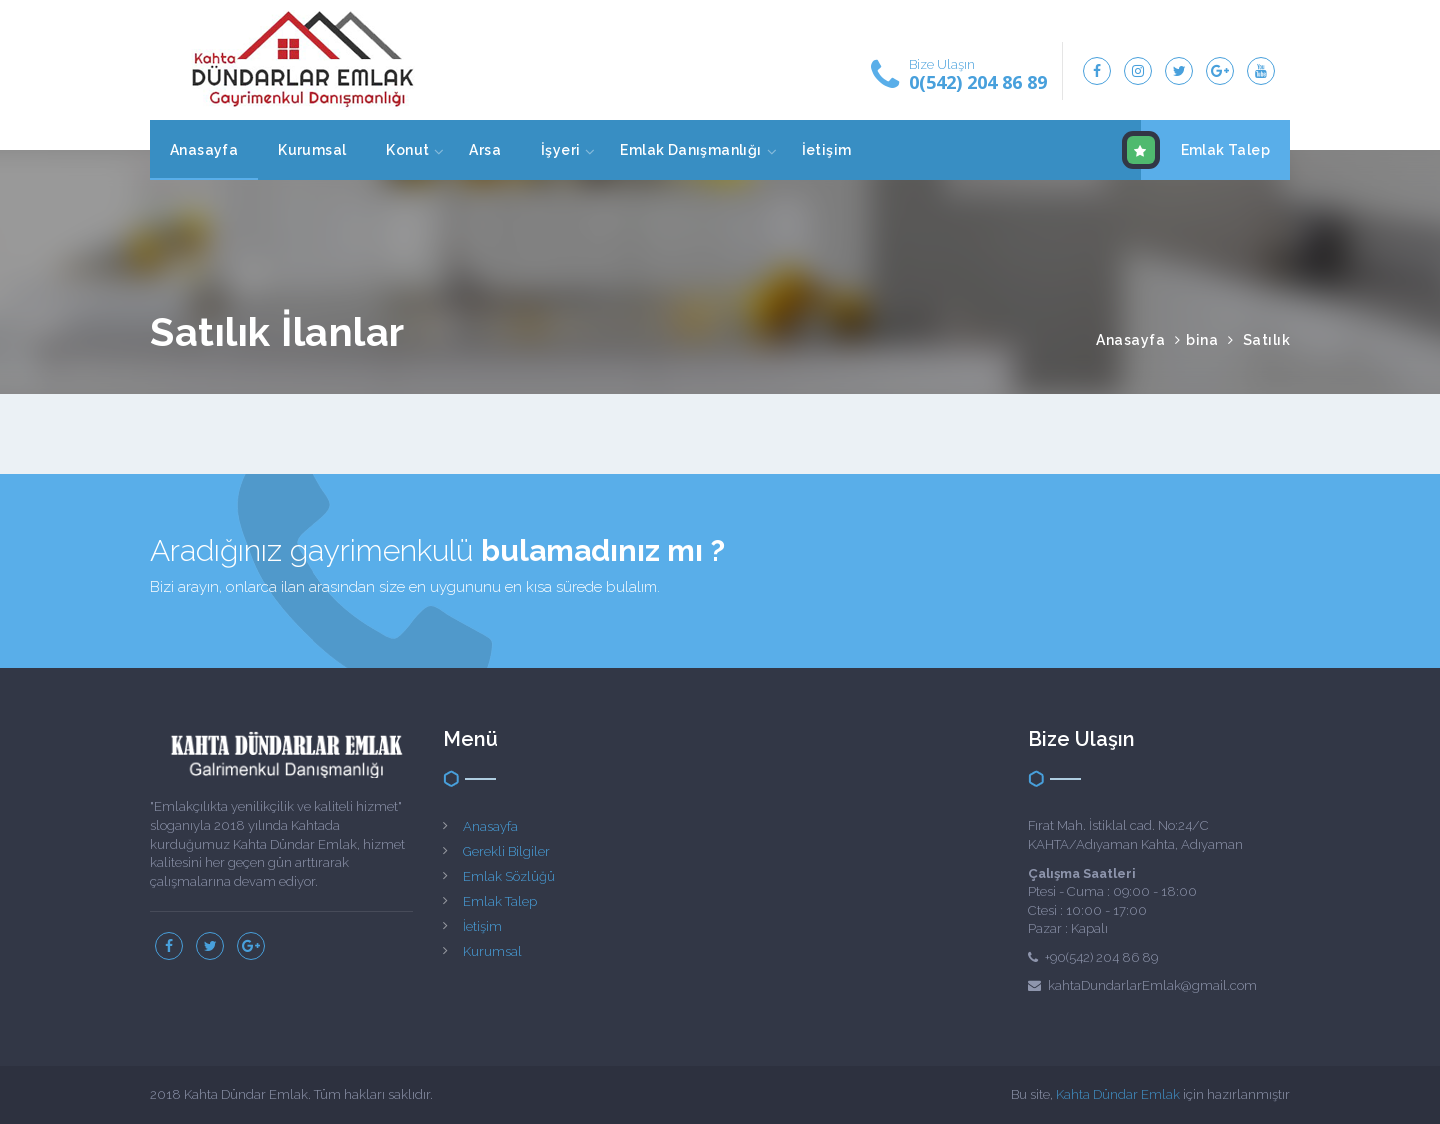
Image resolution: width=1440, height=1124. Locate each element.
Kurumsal (312, 150)
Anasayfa (204, 150)
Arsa (485, 150)
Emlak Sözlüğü (509, 876)
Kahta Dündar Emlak (1118, 1094)
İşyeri (560, 150)
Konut (407, 150)
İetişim (827, 150)
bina (1202, 340)
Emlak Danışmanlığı (690, 150)
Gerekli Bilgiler (506, 851)
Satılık (1267, 340)
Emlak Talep (1205, 150)
